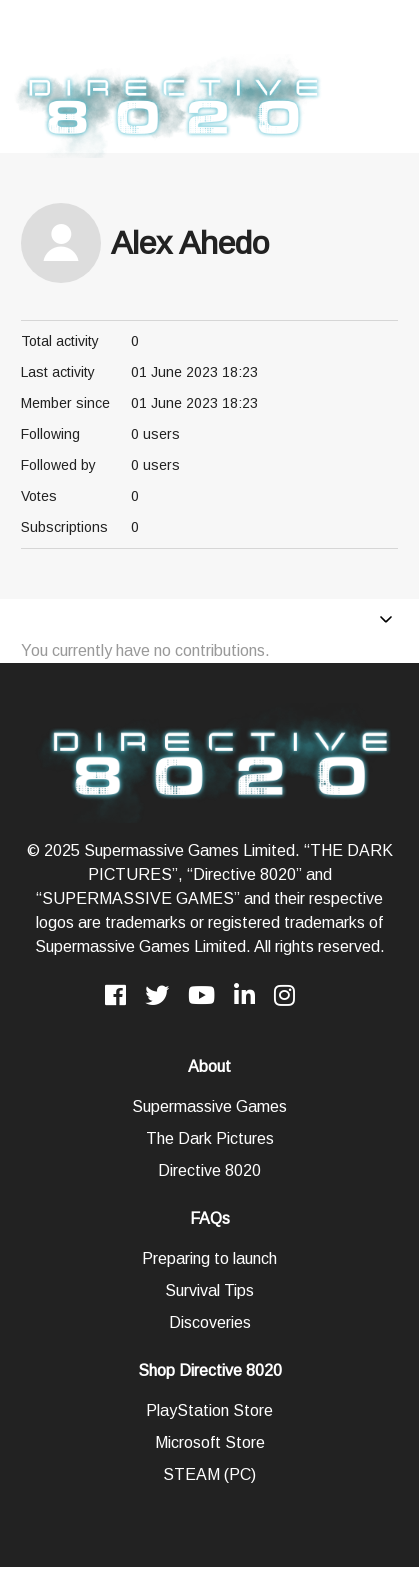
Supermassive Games (209, 1106)
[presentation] (16, 29)
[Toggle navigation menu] (385, 621)
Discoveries (210, 1322)
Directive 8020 (209, 1170)
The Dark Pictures (210, 1138)
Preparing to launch (209, 1258)
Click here (256, 40)
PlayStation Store (209, 1410)
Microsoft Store (210, 1442)
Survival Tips (209, 1290)
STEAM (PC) (209, 1474)
